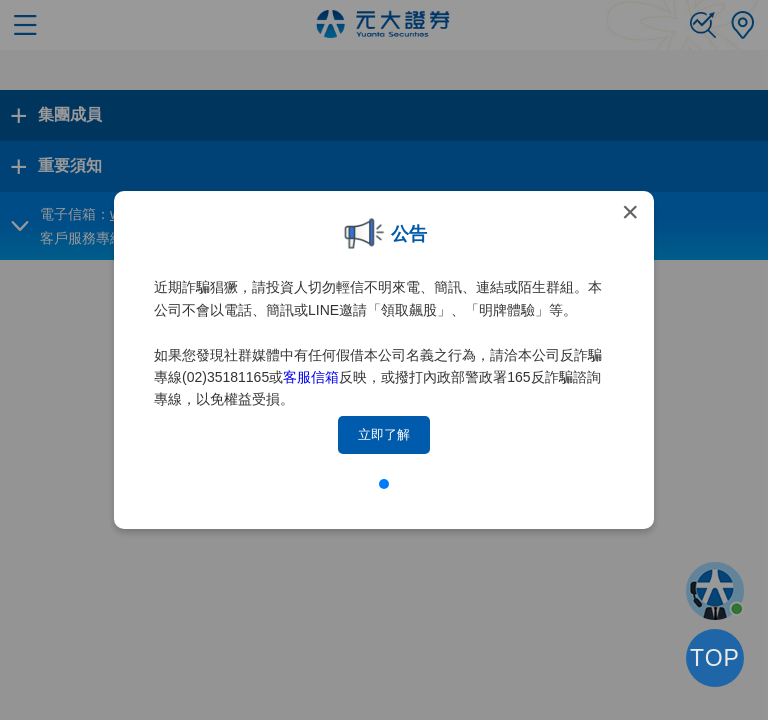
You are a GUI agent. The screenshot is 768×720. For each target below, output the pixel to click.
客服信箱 (311, 377)
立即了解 (384, 434)
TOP (715, 658)
